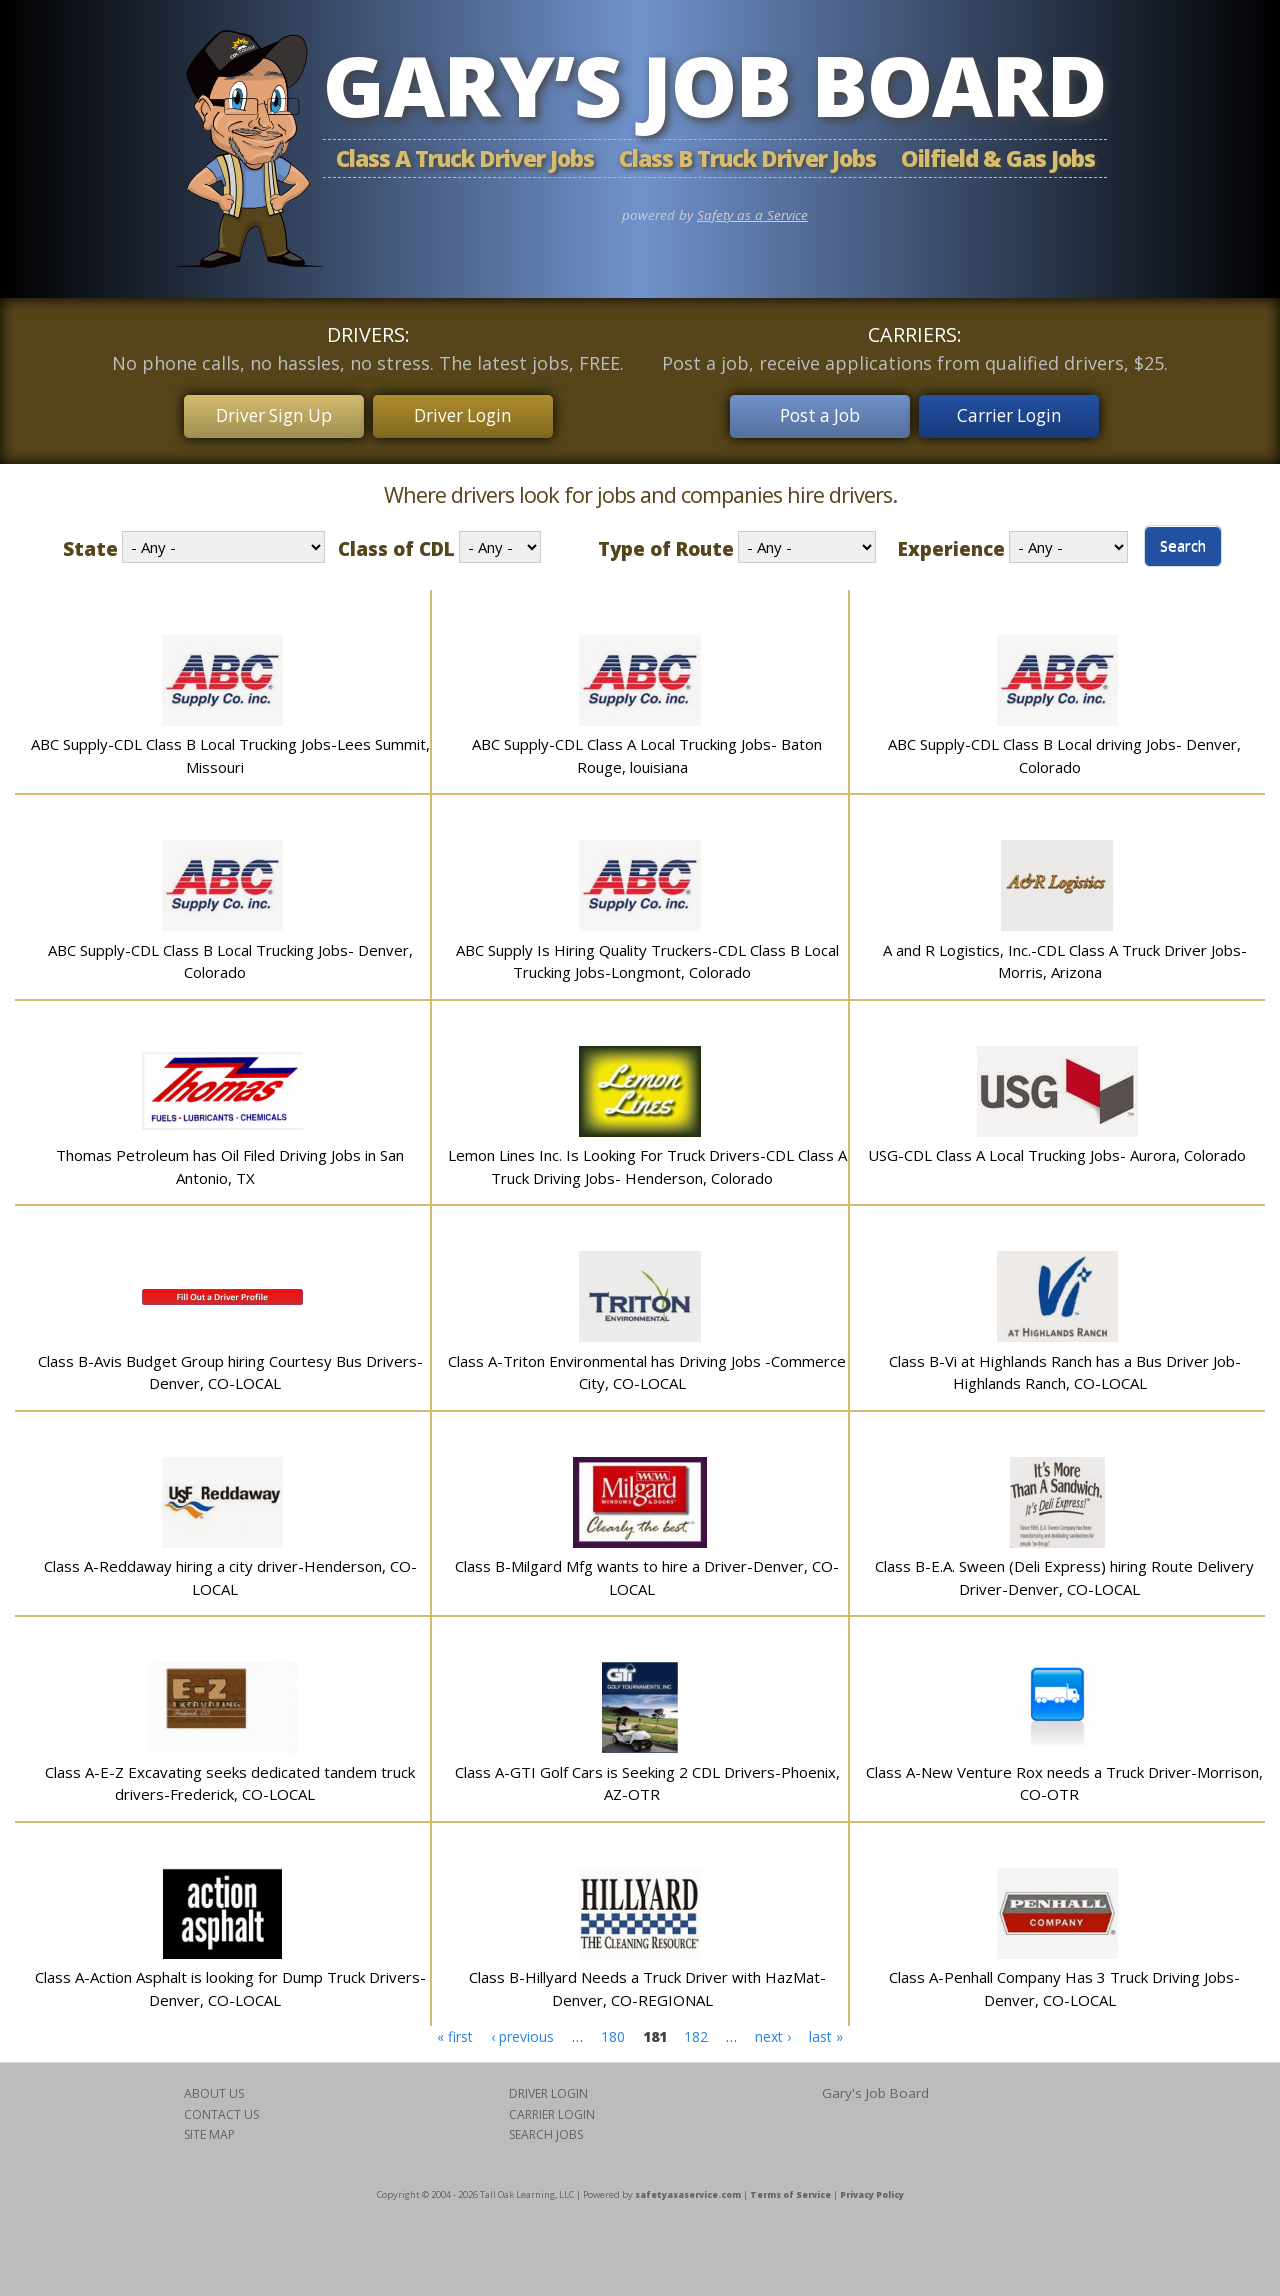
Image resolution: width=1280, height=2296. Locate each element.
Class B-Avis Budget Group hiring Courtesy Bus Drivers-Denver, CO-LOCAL (230, 1366)
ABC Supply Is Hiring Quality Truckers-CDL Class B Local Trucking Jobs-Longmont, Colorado (647, 955)
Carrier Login (1016, 413)
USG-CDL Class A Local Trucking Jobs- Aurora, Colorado (1057, 1149)
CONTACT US (221, 2108)
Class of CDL (396, 542)
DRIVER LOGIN (548, 2087)
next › (773, 2029)
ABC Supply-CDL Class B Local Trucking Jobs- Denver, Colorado (230, 955)
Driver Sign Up (267, 413)
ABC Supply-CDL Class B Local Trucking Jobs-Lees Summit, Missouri (230, 749)
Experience (951, 542)
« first (455, 2029)
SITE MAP (209, 2128)
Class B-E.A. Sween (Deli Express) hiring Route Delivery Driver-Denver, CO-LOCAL (1064, 1571)
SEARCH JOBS (546, 2128)
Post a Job (813, 413)
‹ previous (522, 2029)
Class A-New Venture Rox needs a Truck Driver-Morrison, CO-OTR (1064, 1777)
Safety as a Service (752, 215)
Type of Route (666, 542)
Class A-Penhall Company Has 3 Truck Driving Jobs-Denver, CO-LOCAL (1064, 1982)
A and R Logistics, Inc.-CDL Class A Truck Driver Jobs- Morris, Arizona (1065, 955)
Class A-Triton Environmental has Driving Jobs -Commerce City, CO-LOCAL (647, 1366)
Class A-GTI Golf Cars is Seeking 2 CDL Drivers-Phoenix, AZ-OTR (647, 1777)
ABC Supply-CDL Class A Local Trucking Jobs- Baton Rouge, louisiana (647, 749)
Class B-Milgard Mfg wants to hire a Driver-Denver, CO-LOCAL (647, 1571)
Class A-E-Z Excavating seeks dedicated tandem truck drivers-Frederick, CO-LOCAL (230, 1777)
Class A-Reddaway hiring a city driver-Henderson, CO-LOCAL (230, 1571)
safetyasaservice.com (688, 2187)
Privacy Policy (872, 2187)
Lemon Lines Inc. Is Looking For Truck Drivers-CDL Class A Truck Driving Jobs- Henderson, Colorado (647, 1160)
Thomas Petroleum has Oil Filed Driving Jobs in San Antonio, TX (230, 1160)
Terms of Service (790, 2187)
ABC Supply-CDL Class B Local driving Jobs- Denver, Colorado (1064, 749)
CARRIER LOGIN (552, 2108)
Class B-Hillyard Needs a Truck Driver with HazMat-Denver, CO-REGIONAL (647, 1982)
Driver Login (470, 413)
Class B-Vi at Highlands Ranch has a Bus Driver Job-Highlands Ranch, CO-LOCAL (1065, 1366)
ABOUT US (214, 2087)
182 (696, 2029)
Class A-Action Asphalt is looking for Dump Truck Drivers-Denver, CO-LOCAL (230, 1982)
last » (826, 2029)
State (90, 542)
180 (613, 2029)
